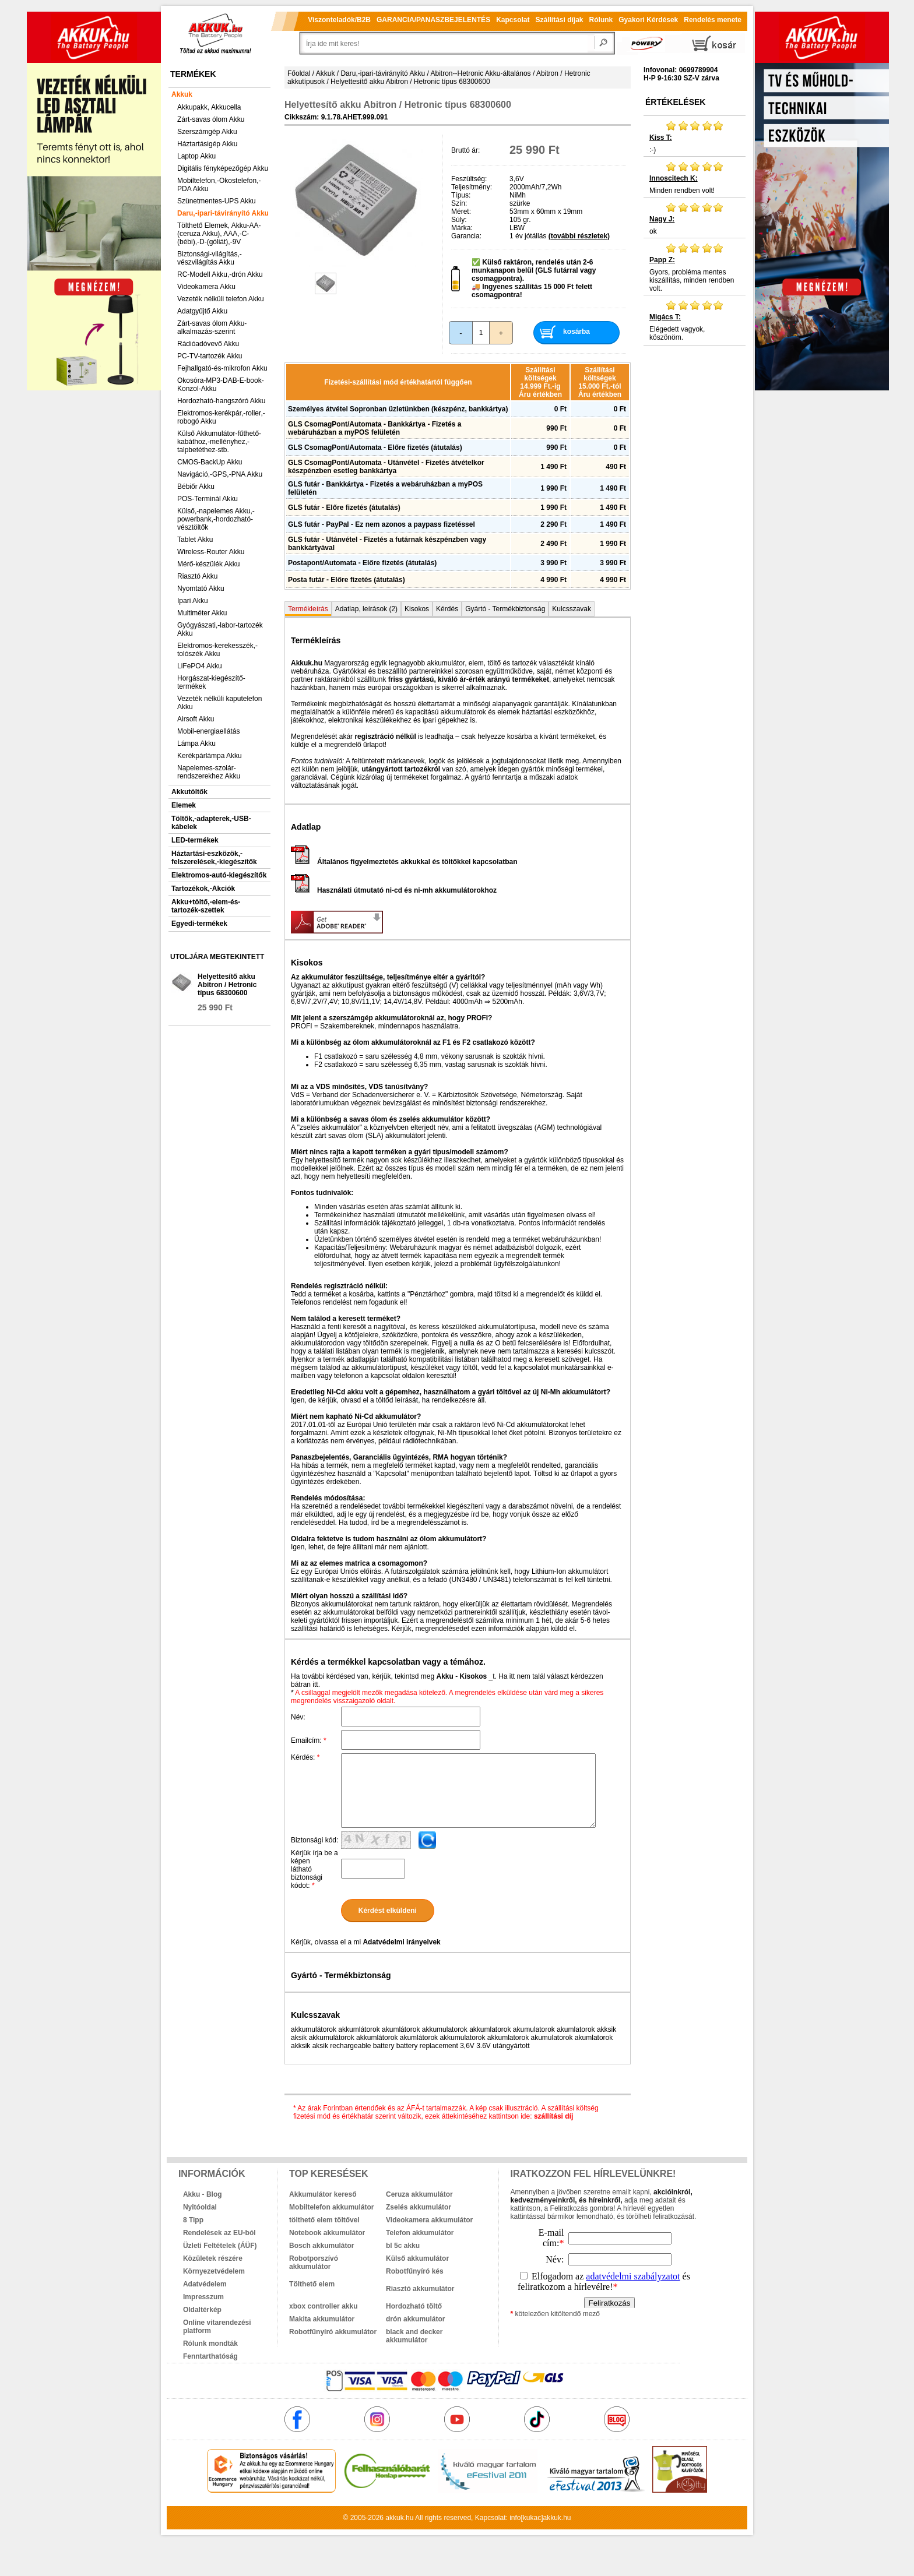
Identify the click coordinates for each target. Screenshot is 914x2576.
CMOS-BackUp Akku (209, 462)
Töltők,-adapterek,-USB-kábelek (211, 823)
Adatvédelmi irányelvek (401, 1942)
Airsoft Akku (195, 719)
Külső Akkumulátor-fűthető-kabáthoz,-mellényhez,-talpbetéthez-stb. (219, 441)
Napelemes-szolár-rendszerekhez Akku (208, 772)
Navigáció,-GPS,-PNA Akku (219, 474)
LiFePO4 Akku (199, 666)
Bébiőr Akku (196, 486)
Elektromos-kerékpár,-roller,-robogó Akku (221, 417)
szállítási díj (553, 2116)
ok (694, 218)
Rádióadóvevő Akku (208, 344)
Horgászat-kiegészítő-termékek (211, 682)
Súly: (459, 220)
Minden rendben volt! (694, 178)
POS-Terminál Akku (207, 499)
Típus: (460, 195)
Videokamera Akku (206, 287)
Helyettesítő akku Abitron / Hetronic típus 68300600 (227, 984)
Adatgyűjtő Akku (202, 311)
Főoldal (298, 73)
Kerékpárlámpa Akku (209, 756)
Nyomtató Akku (200, 588)
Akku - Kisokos (461, 1676)
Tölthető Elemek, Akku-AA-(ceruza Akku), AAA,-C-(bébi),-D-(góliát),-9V (219, 233)
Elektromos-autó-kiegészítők (218, 875)
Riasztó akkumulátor (420, 2289)
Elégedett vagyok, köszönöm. (694, 320)
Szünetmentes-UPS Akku (216, 201)
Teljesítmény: (471, 187)
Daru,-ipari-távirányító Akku (223, 213)
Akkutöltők (189, 792)
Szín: (459, 203)
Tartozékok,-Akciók (203, 888)
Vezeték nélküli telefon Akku (220, 299)
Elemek (183, 805)
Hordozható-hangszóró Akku (221, 401)
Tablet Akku (195, 539)
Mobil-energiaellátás (208, 731)
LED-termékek (195, 840)
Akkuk (181, 94)
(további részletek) (579, 236)
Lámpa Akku (196, 743)
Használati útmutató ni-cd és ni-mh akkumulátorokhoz (394, 890)
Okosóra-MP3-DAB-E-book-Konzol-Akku (220, 384)
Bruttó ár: (465, 150)
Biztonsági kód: (314, 1840)
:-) (694, 137)
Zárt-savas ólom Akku (210, 119)
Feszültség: (469, 179)
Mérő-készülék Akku (208, 564)
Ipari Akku (192, 601)
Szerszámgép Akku (207, 132)
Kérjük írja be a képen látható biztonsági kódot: (314, 1869)
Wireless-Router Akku (210, 552)
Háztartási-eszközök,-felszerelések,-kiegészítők (214, 858)
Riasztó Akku (197, 576)
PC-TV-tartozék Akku (209, 356)
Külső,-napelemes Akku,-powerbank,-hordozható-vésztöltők (216, 519)
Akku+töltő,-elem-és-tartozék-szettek (205, 906)
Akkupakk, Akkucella (209, 107)
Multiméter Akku (202, 613)
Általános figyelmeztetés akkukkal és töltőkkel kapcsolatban (404, 862)
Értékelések (675, 102)
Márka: (462, 228)
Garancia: (466, 236)
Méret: (461, 211)
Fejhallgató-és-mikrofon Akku (222, 368)
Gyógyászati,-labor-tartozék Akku (220, 629)
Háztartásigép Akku (207, 144)
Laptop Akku (196, 156)
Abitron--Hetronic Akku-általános (480, 73)
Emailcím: (308, 1740)
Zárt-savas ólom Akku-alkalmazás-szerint (212, 327)
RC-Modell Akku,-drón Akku (220, 274)
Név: (298, 1717)
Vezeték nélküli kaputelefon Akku (219, 703)
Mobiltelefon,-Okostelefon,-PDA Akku (219, 185)
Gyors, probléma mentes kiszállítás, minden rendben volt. (694, 267)
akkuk (394, 2518)
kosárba (576, 331)
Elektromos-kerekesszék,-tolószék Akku (217, 650)
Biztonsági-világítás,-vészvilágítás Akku (209, 258)
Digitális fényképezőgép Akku (222, 168)
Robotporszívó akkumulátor (313, 2262)
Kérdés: (305, 1757)
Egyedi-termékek (199, 923)
